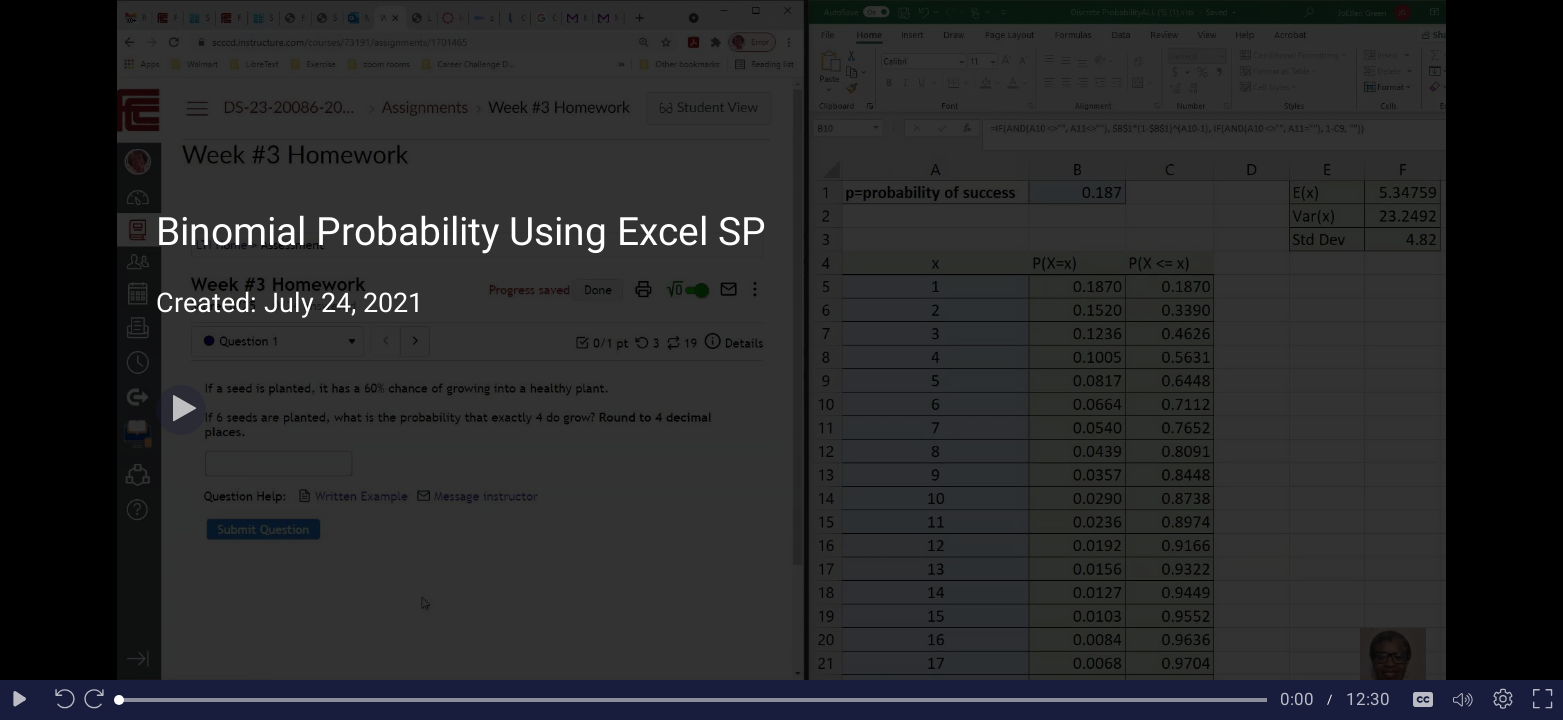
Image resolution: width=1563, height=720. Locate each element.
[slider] (693, 700)
